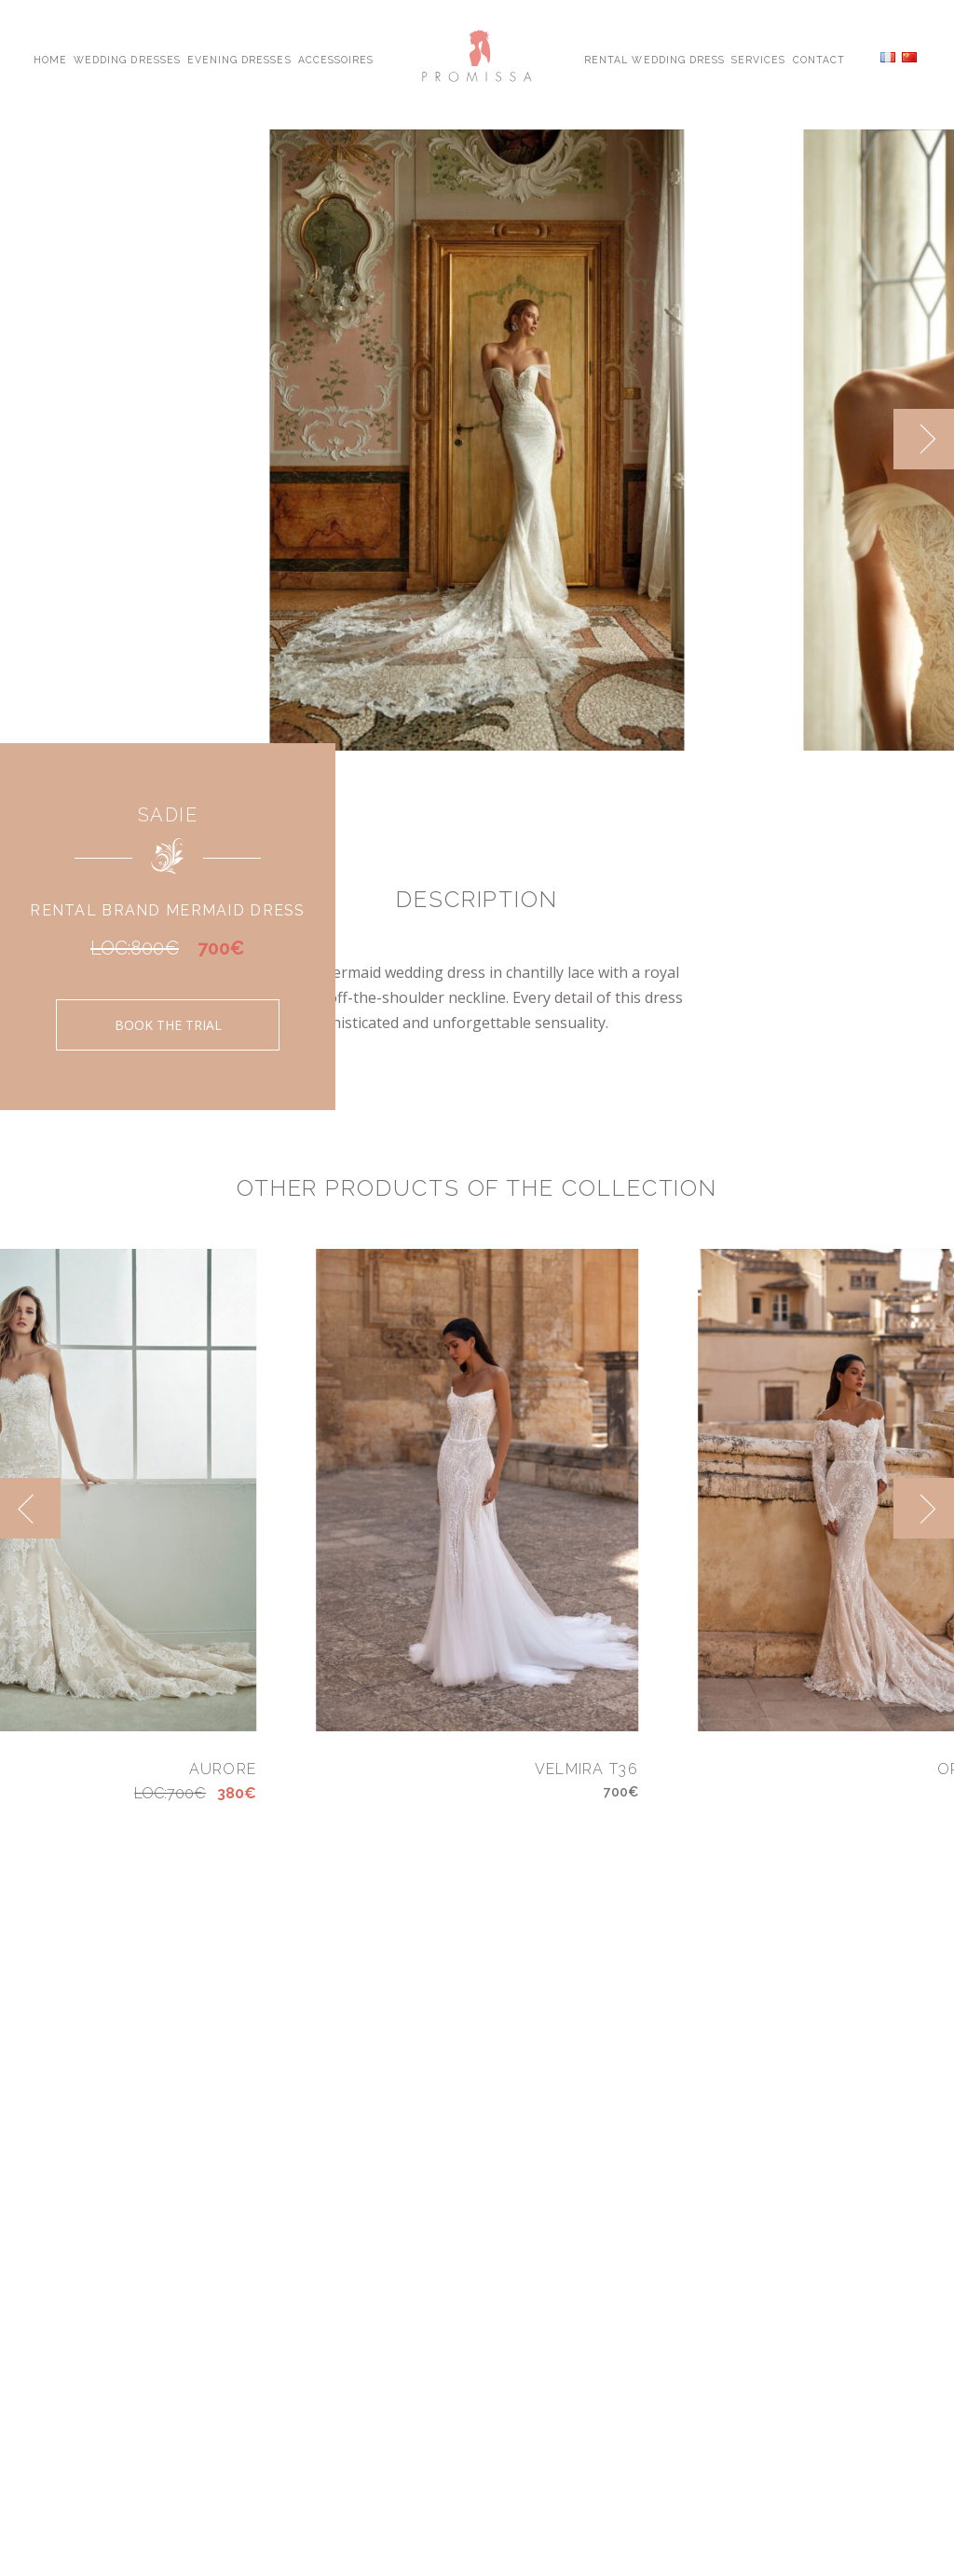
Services (758, 58)
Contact (819, 58)
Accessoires (336, 58)
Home (50, 58)
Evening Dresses (239, 58)
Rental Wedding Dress (654, 58)
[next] (923, 439)
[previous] (30, 1508)
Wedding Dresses (127, 58)
